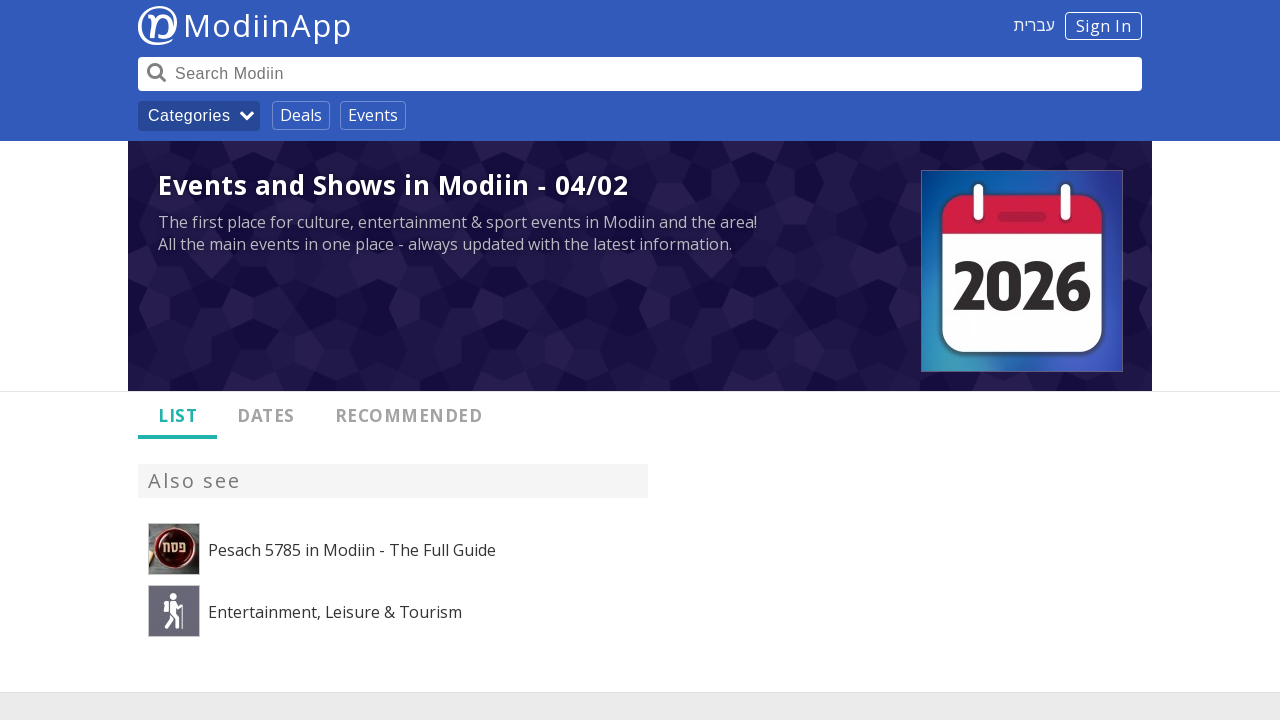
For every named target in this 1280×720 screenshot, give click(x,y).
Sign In (1104, 26)
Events (373, 115)
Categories (189, 115)
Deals (301, 115)
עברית (1034, 25)
